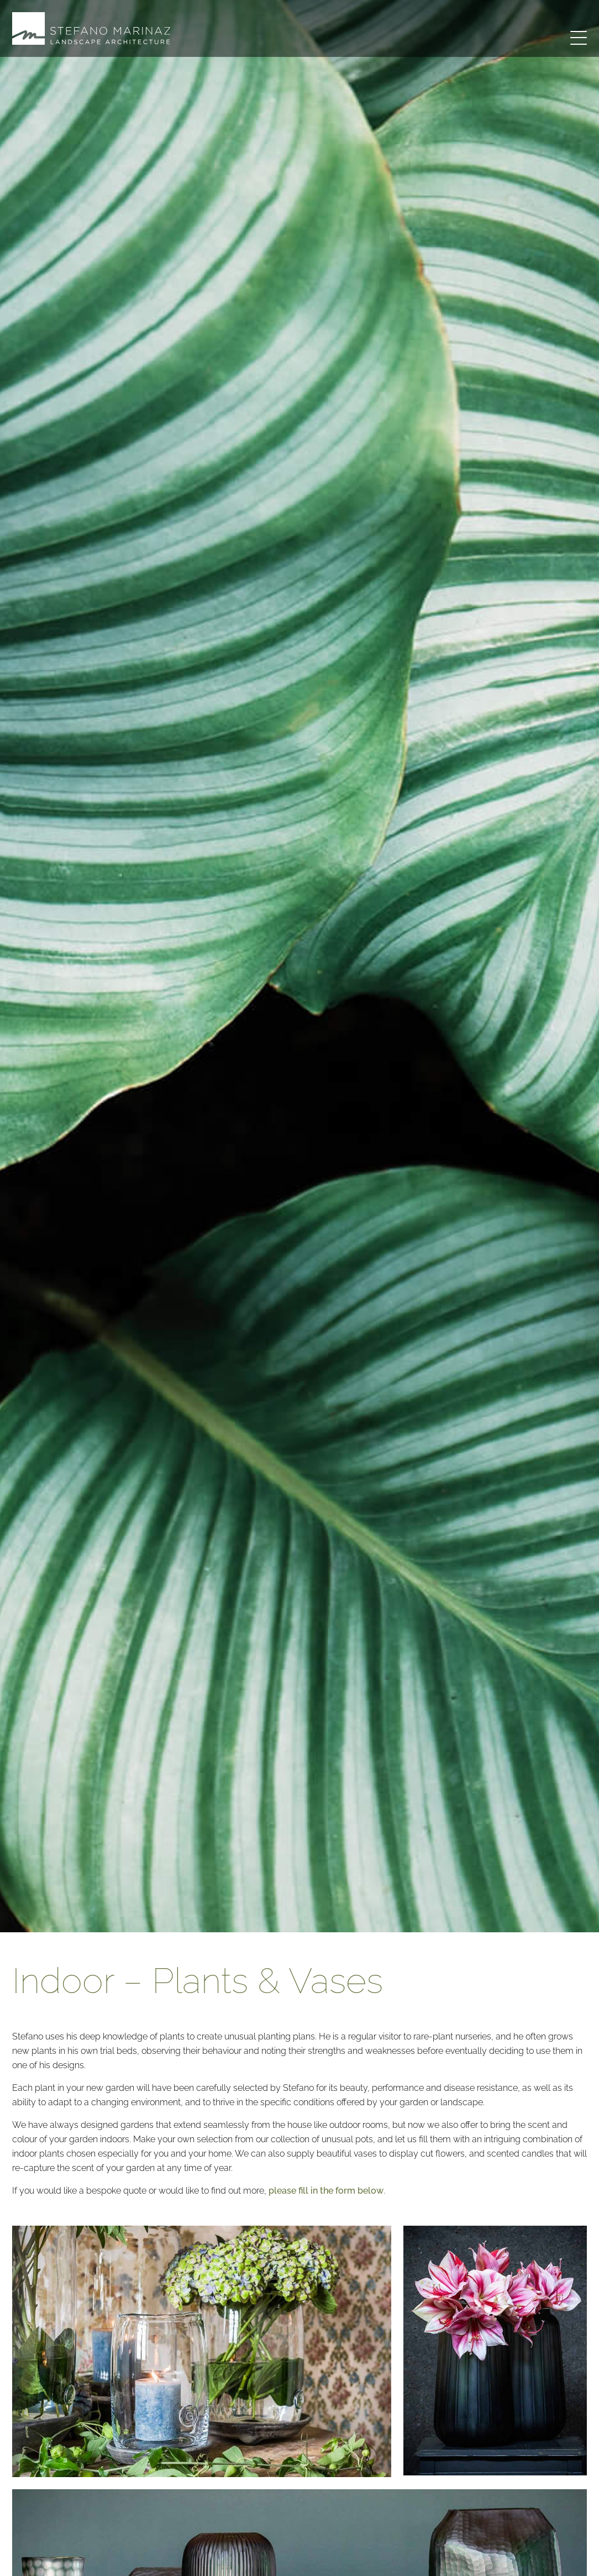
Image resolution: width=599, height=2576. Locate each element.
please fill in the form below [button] (326, 2190)
